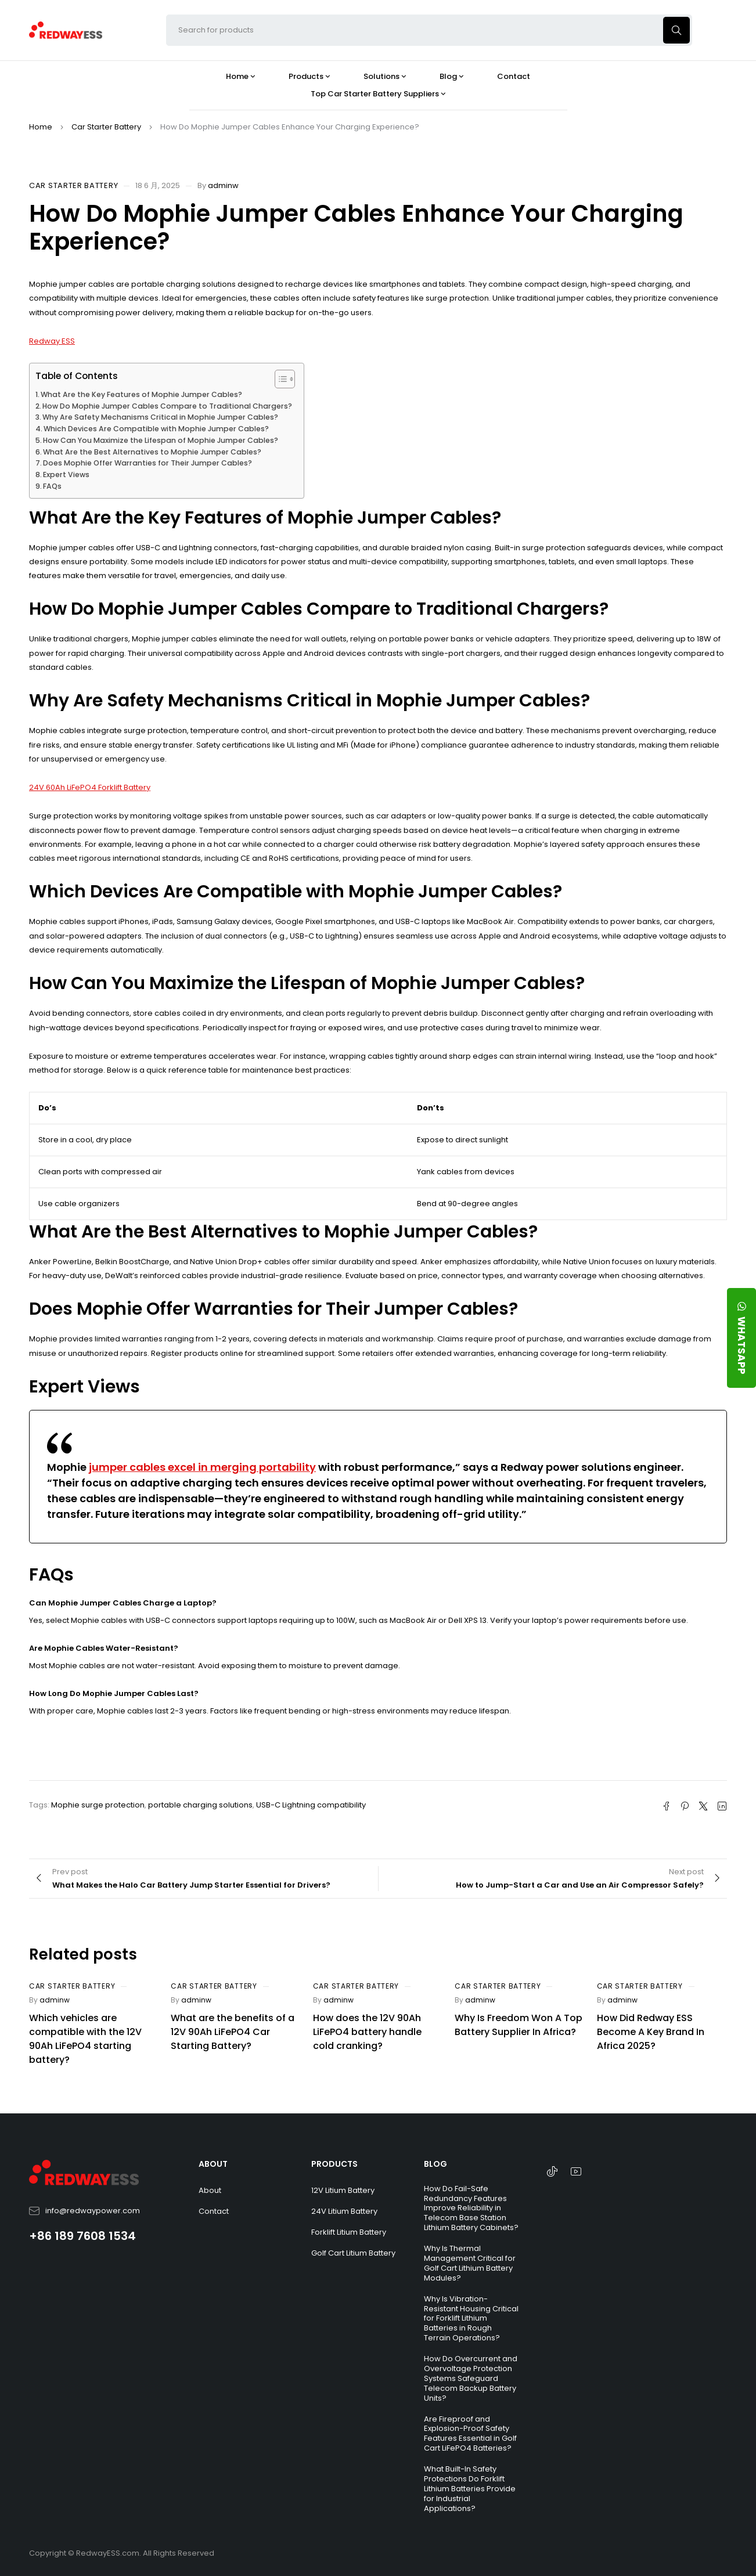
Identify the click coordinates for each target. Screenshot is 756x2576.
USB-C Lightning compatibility (311, 1804)
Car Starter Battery (106, 126)
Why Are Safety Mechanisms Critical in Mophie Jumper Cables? (160, 417)
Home (40, 126)
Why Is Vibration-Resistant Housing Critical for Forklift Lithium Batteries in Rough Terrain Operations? (471, 2318)
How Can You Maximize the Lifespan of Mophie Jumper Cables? (160, 440)
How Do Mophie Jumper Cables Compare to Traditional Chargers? (167, 406)
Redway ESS (52, 341)
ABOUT (213, 2164)
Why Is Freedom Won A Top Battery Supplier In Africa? (518, 2025)
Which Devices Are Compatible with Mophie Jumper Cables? (156, 429)
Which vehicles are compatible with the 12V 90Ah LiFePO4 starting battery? (85, 2038)
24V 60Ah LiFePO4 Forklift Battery (89, 787)
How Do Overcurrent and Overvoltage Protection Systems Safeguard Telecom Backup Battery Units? (470, 2378)
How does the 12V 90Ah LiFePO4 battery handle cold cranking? (367, 2031)
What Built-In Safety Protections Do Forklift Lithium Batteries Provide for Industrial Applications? (470, 2488)
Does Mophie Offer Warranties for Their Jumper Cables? (147, 463)
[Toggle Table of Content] (279, 379)
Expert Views (66, 474)
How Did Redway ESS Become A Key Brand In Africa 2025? (650, 2031)
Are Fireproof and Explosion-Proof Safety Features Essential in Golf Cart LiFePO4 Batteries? (470, 2433)
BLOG (435, 2164)
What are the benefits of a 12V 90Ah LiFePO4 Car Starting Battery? (232, 2031)
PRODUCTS (334, 2164)
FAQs (52, 486)
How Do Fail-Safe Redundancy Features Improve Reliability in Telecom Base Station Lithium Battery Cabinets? (471, 2208)
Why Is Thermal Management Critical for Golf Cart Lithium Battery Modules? (470, 2263)
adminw (223, 185)
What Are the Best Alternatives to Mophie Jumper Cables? (152, 452)
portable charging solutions (200, 1804)
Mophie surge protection (98, 1804)
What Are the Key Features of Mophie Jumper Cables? (141, 394)
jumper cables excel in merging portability (202, 1467)
